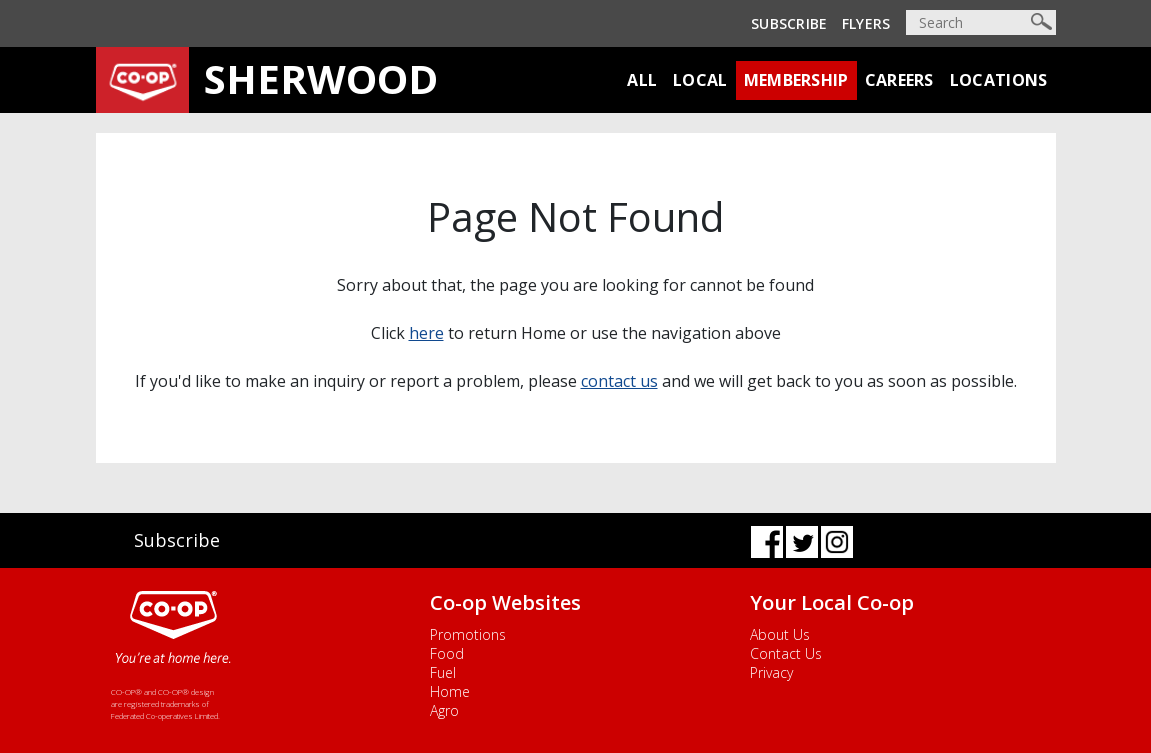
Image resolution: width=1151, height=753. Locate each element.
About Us (780, 634)
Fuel (443, 672)
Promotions (468, 634)
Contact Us (786, 653)
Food (447, 653)
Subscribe (789, 23)
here (426, 333)
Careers (899, 80)
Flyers (866, 23)
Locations (999, 80)
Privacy (771, 672)
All (642, 80)
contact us (619, 381)
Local (700, 80)
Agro (444, 710)
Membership (796, 80)
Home (450, 691)
